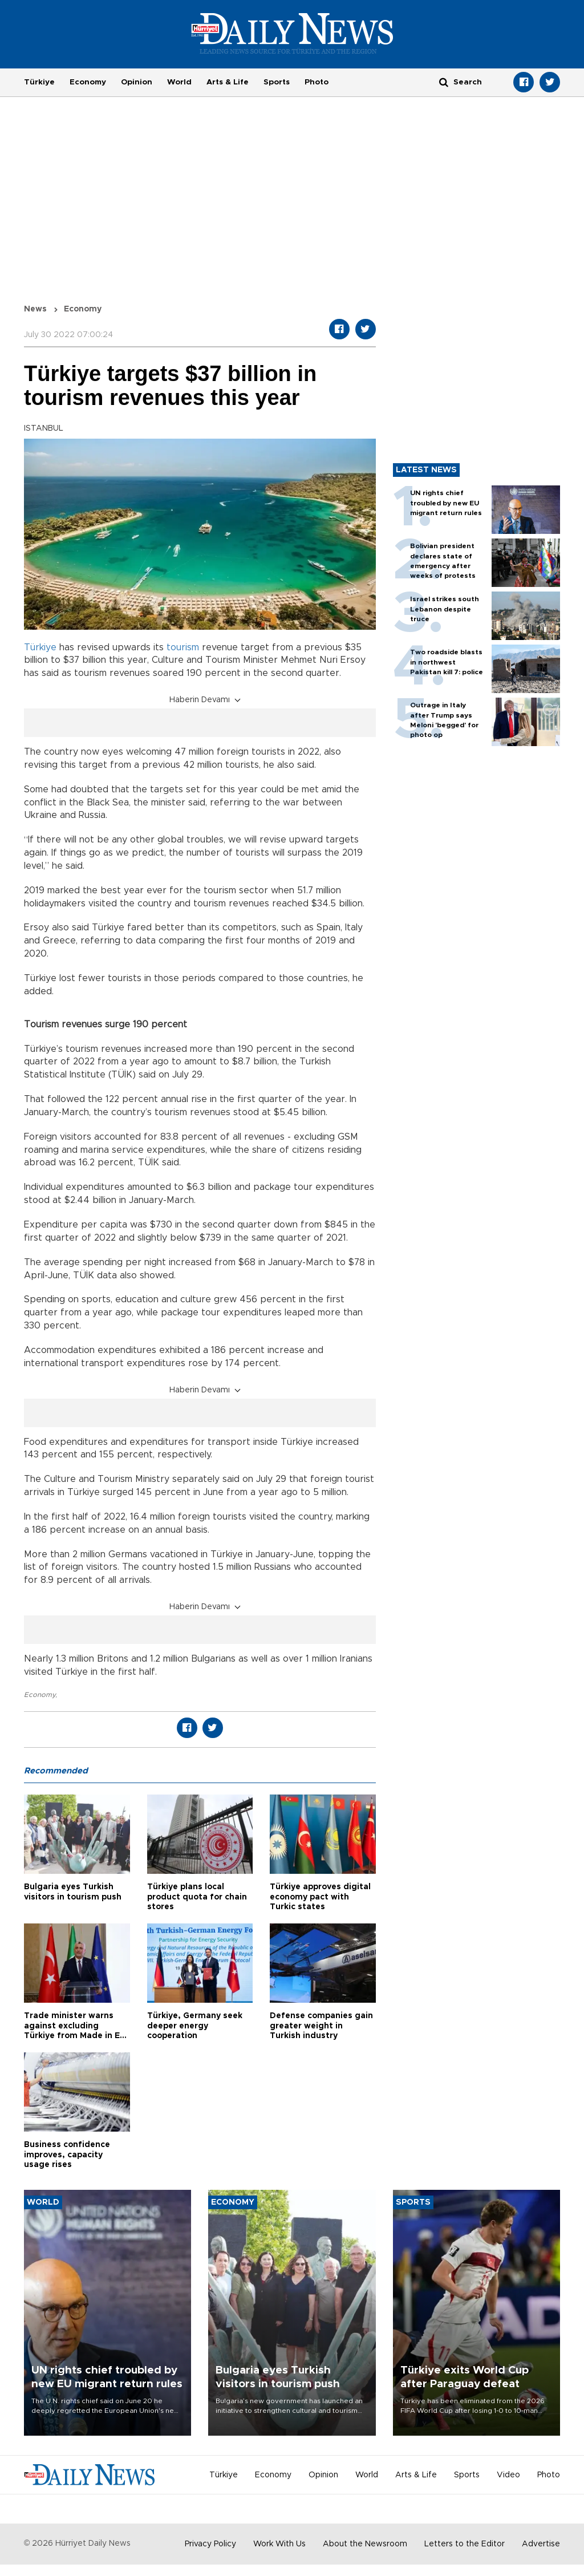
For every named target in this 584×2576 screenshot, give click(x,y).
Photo (316, 82)
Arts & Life (227, 82)
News (35, 309)
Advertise (541, 2544)
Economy (88, 82)
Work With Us (279, 2544)
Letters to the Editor (464, 2544)
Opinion (136, 82)
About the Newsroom (365, 2544)
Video (508, 2475)
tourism (183, 647)
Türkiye (39, 82)
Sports (276, 82)
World (179, 82)
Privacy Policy (210, 2544)
